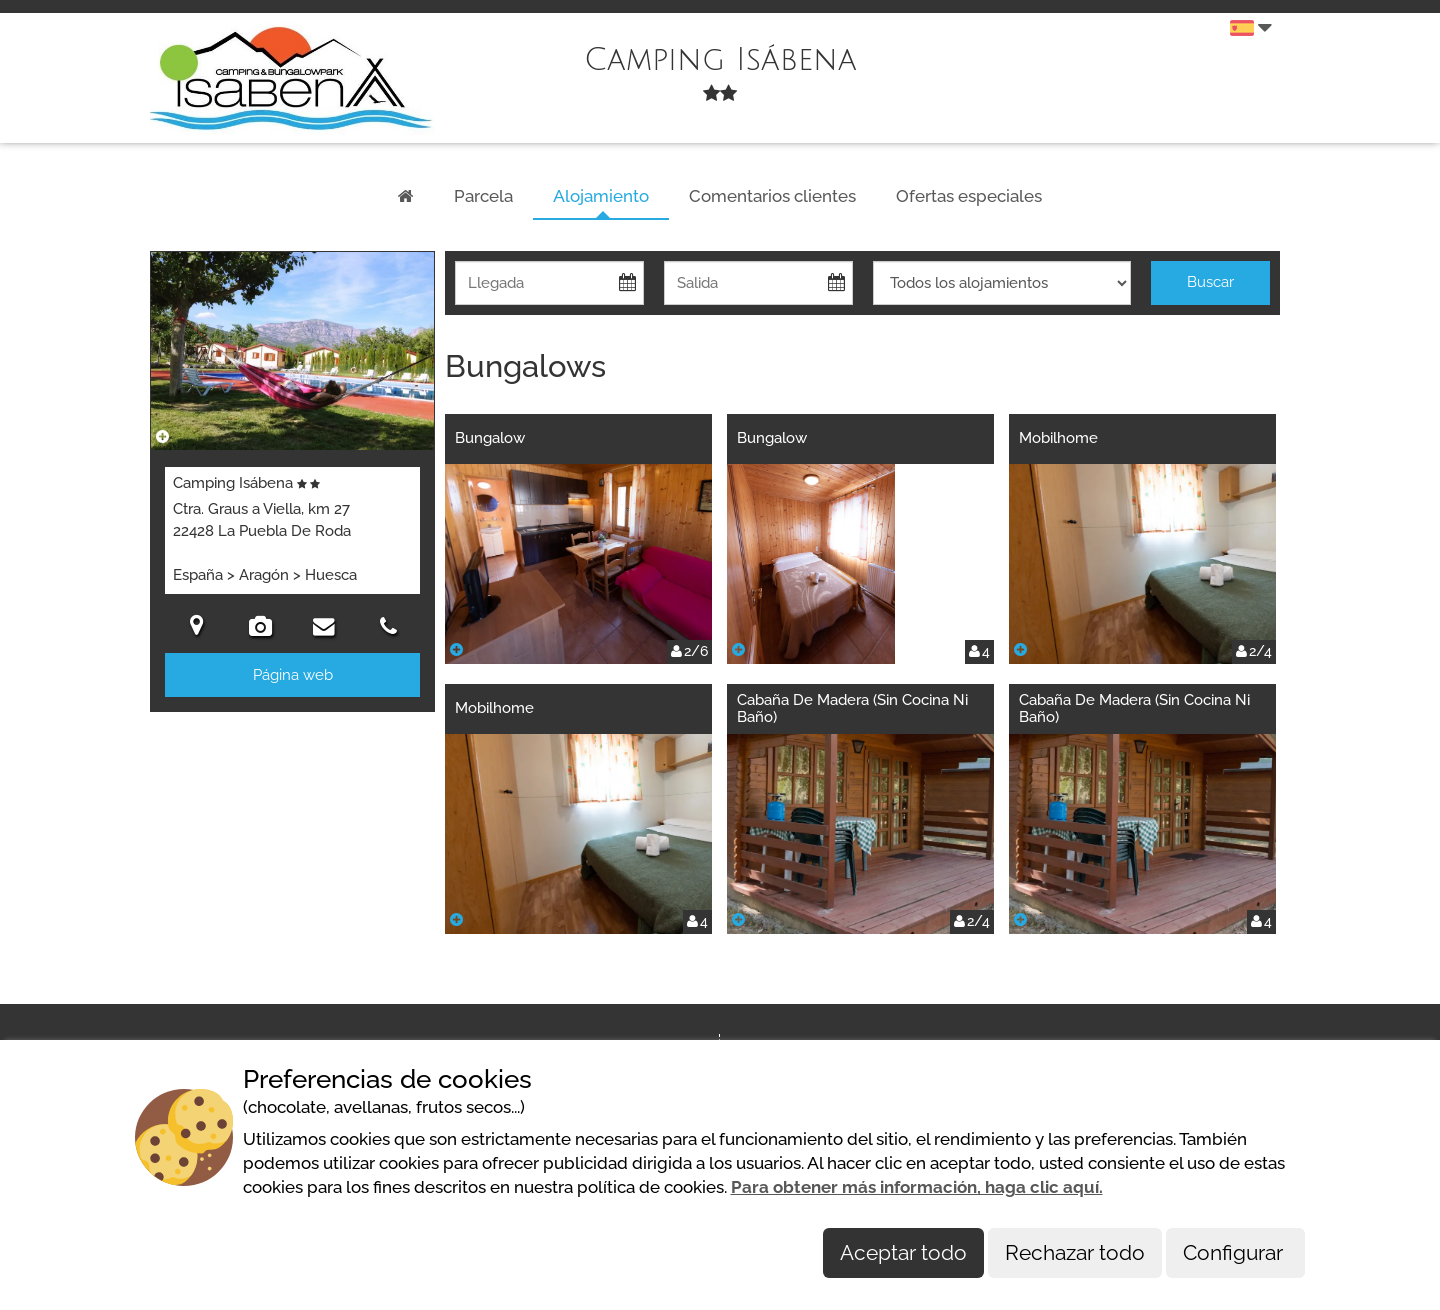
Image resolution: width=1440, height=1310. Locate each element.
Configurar (1235, 1252)
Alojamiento (601, 196)
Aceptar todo (903, 1252)
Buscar (1210, 282)
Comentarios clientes (772, 196)
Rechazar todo (1075, 1252)
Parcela (483, 196)
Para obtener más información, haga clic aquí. (917, 1187)
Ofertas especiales (969, 196)
